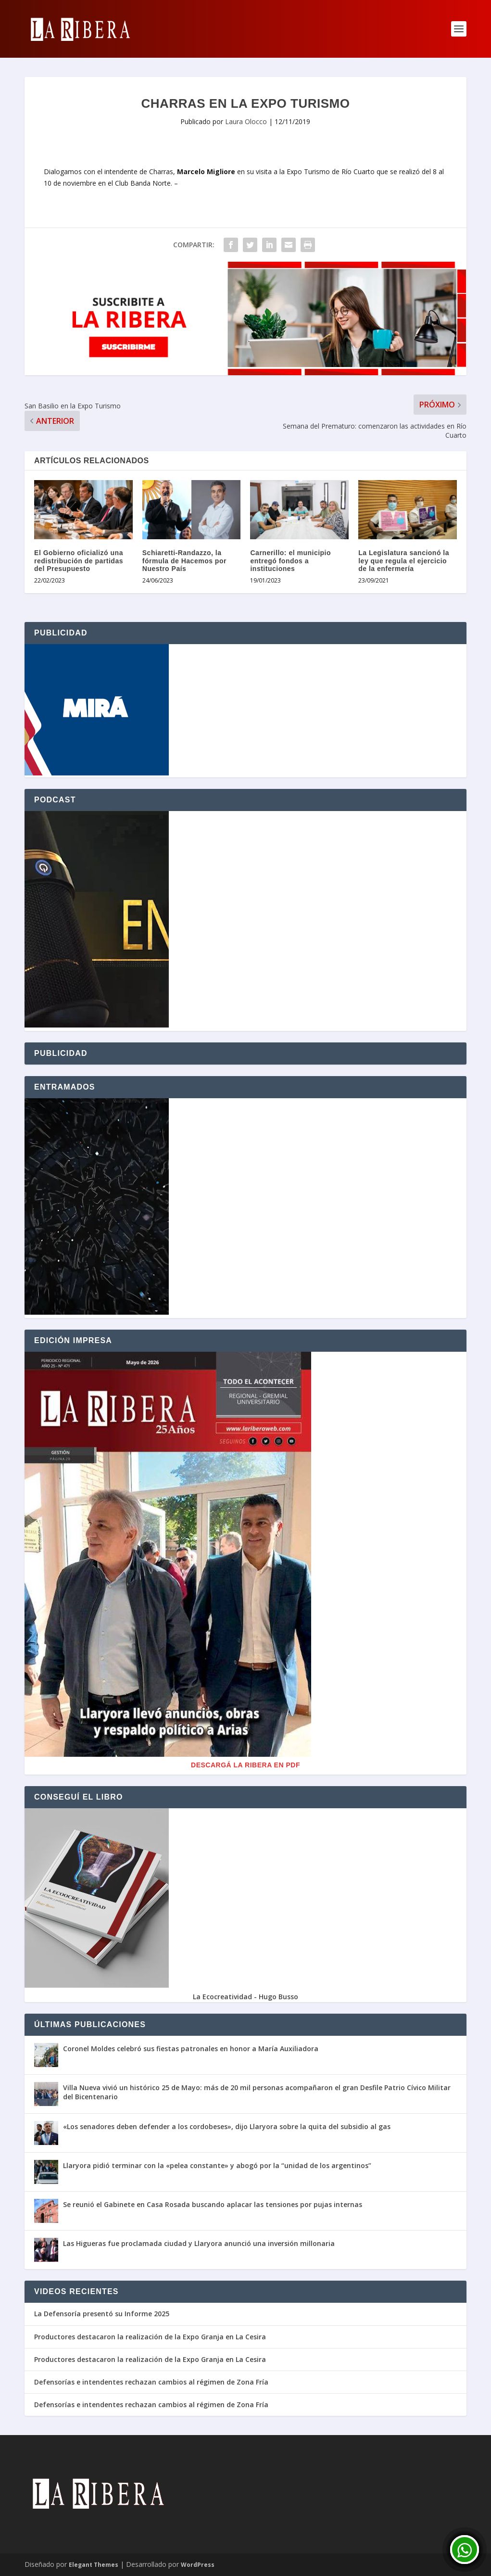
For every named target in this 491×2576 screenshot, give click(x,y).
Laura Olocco (246, 121)
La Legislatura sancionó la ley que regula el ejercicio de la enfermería (403, 561)
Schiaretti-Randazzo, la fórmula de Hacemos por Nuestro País (184, 561)
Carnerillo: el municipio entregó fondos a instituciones (290, 561)
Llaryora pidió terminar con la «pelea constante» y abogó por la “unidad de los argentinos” (217, 2165)
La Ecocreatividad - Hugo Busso (245, 1996)
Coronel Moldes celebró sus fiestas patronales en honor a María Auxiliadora (190, 2048)
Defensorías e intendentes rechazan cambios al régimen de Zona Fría (151, 2382)
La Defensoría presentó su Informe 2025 (101, 2314)
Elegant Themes (93, 2565)
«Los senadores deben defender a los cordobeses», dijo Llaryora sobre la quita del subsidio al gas (226, 2126)
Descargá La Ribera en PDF (245, 1765)
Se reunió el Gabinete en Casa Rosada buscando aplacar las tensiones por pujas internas (212, 2204)
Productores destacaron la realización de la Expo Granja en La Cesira (150, 2337)
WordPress (197, 2565)
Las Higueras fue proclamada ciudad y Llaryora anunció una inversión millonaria (199, 2243)
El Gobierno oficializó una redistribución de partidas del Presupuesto (78, 561)
